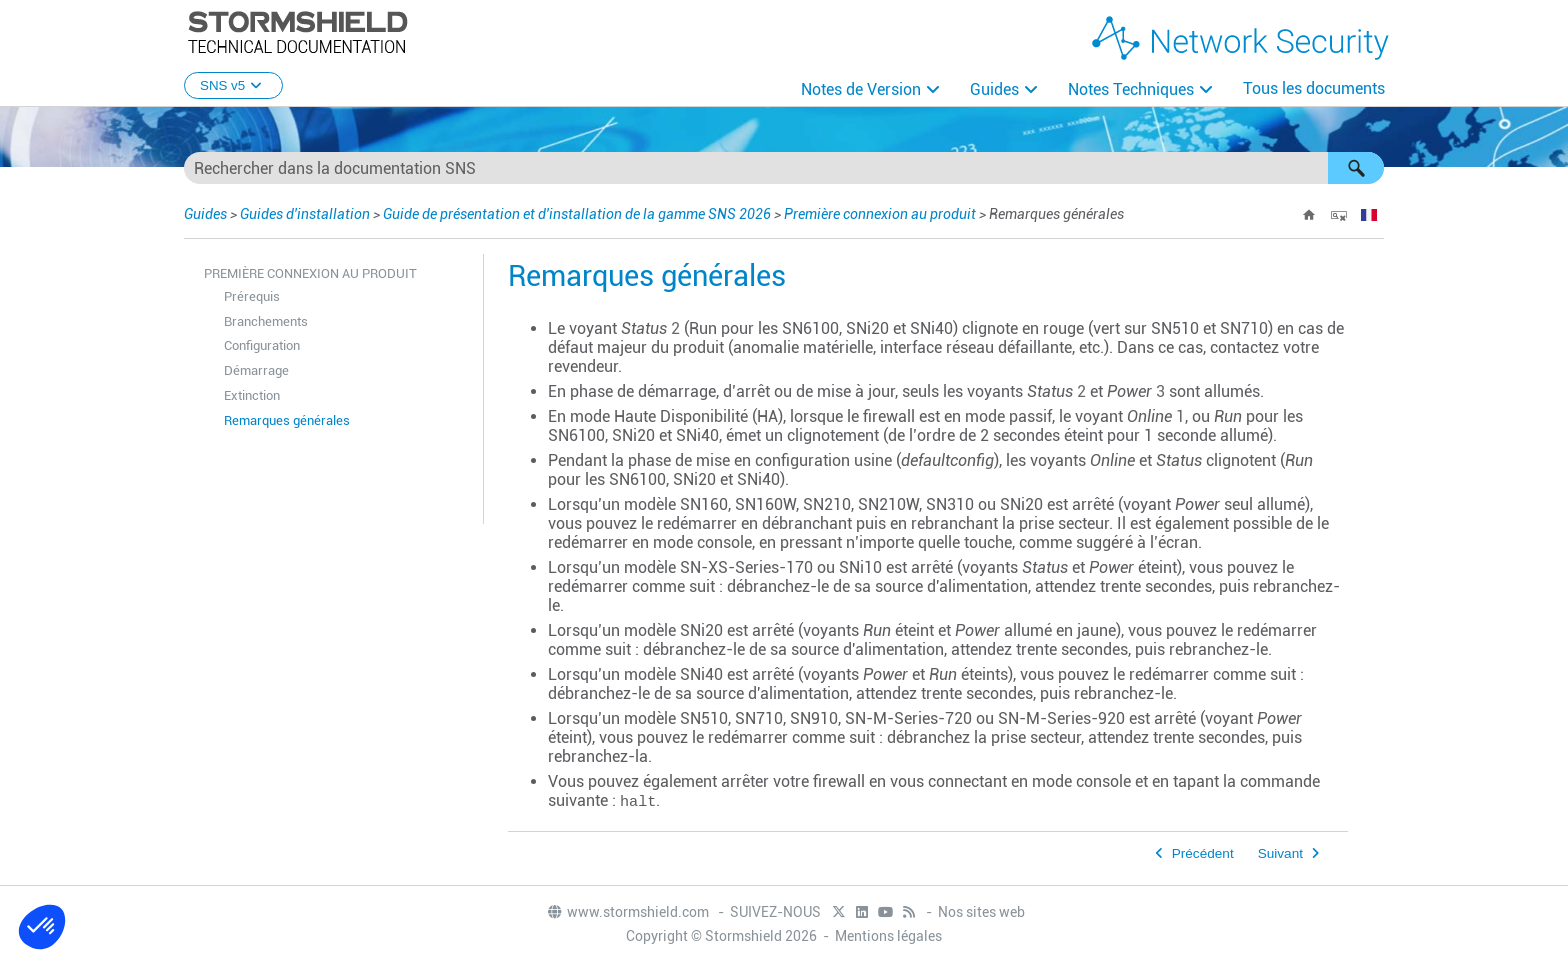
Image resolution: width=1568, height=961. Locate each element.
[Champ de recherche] (784, 168)
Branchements (266, 321)
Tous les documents (1314, 88)
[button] (1356, 168)
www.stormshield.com (627, 912)
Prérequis (252, 296)
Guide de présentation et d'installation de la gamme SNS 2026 (577, 214)
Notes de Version (861, 89)
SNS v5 (233, 85)
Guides (994, 89)
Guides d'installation (305, 214)
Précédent (1203, 853)
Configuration (262, 345)
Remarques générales (287, 420)
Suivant (1280, 853)
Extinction (252, 395)
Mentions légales (888, 936)
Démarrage (256, 370)
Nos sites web (981, 912)
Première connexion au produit (880, 214)
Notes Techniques (1131, 89)
